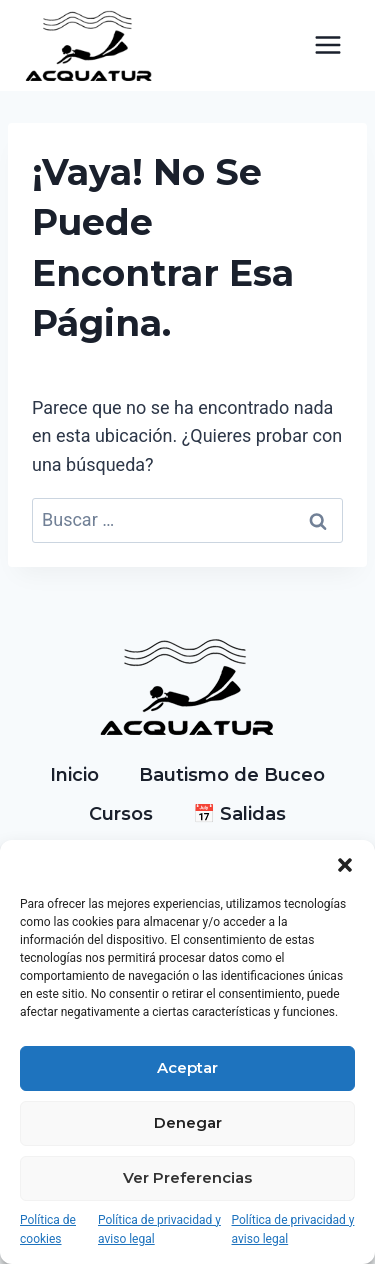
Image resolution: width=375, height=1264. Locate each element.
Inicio (74, 775)
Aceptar (187, 1067)
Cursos (121, 814)
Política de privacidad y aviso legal (159, 1229)
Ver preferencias (187, 1177)
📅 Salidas (239, 814)
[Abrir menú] (327, 45)
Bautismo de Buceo (232, 775)
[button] (345, 865)
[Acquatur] (89, 45)
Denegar (188, 1122)
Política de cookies (48, 1229)
